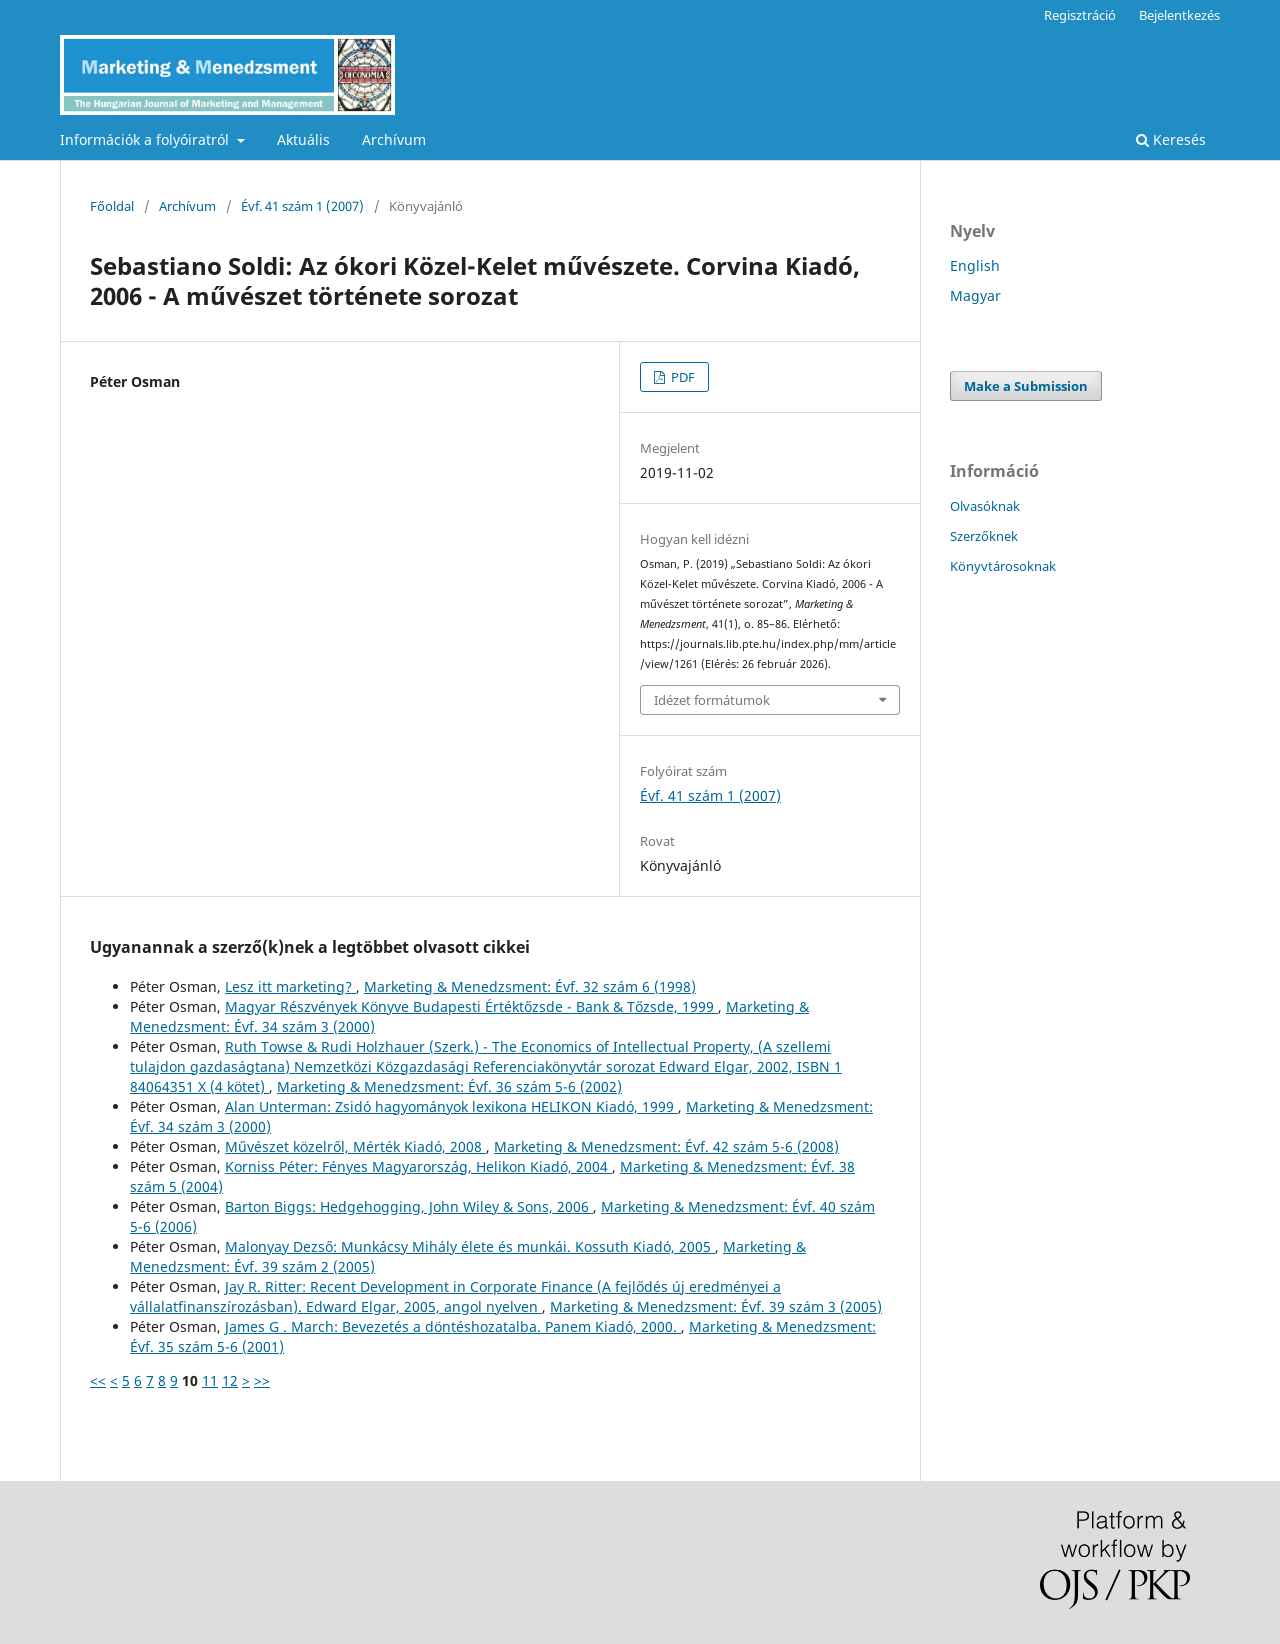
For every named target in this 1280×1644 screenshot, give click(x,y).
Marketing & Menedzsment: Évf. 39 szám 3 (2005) (716, 1306)
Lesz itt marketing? (290, 986)
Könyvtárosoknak (1003, 566)
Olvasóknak (985, 506)
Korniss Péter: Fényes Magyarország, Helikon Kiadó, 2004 (418, 1166)
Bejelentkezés (1179, 15)
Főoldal (112, 206)
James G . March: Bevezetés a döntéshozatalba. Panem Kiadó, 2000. (453, 1326)
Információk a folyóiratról (146, 139)
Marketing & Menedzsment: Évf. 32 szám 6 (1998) (530, 986)
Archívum (394, 139)
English (975, 265)
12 (230, 1380)
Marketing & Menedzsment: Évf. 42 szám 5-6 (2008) (666, 1146)
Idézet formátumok (712, 700)
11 (210, 1380)
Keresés (1171, 139)
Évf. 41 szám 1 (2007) (302, 206)
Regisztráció (1080, 15)
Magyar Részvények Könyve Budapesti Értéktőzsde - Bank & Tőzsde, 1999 (471, 1006)
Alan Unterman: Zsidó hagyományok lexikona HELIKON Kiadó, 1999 (451, 1106)
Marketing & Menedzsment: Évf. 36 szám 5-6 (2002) (449, 1086)
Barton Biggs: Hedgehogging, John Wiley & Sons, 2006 (409, 1206)
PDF (681, 377)
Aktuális (303, 139)
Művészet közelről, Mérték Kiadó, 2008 (355, 1146)
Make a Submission (1026, 386)
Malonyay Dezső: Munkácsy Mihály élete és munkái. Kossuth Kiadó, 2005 (470, 1246)
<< (98, 1380)
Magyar (975, 295)
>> (262, 1380)
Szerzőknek (984, 536)
